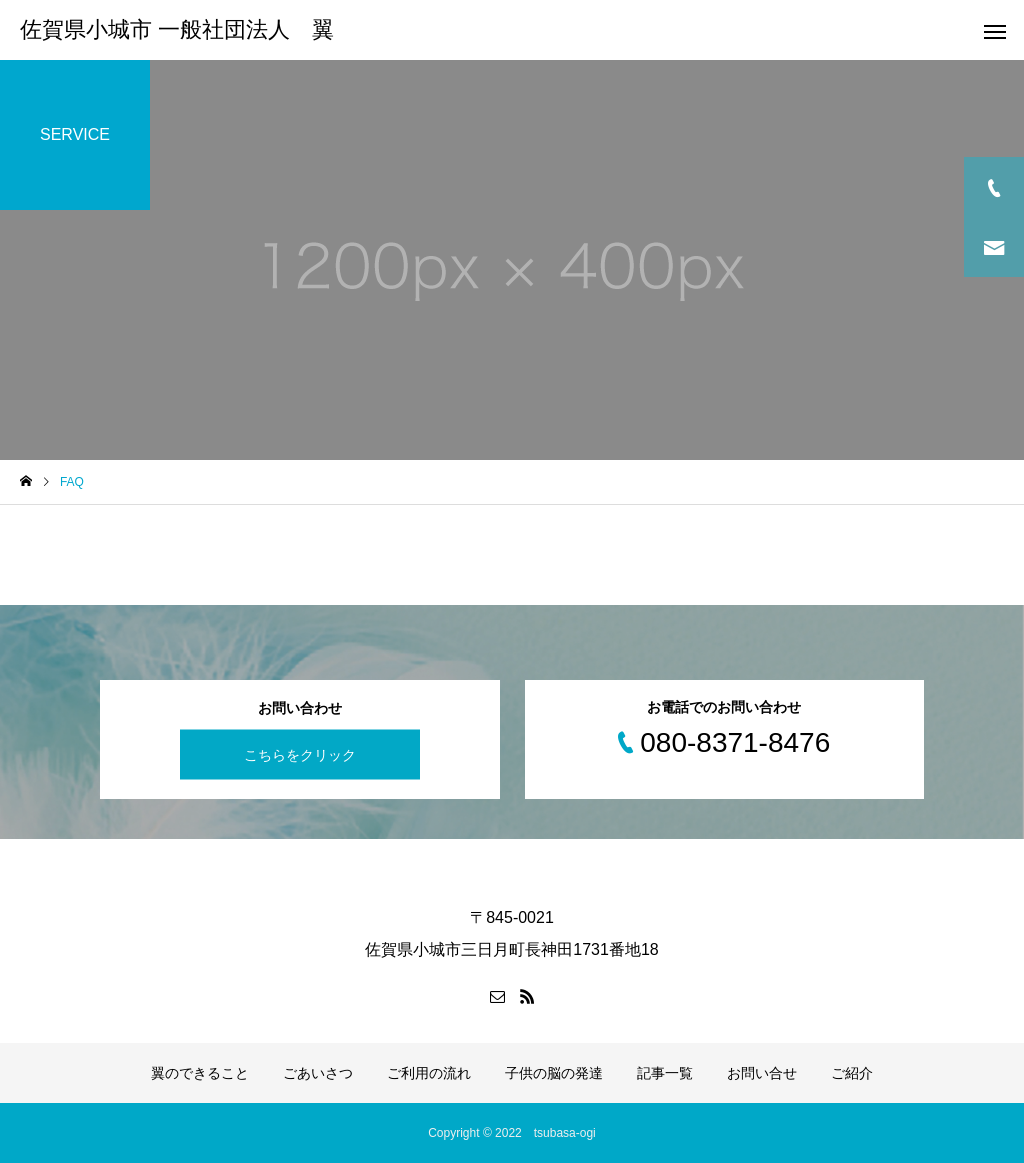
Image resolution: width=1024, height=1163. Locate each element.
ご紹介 (852, 1073)
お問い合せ (762, 1073)
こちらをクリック (300, 754)
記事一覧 (665, 1073)
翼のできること (200, 1073)
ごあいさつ (318, 1073)
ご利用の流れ (429, 1073)
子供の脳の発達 (554, 1073)
